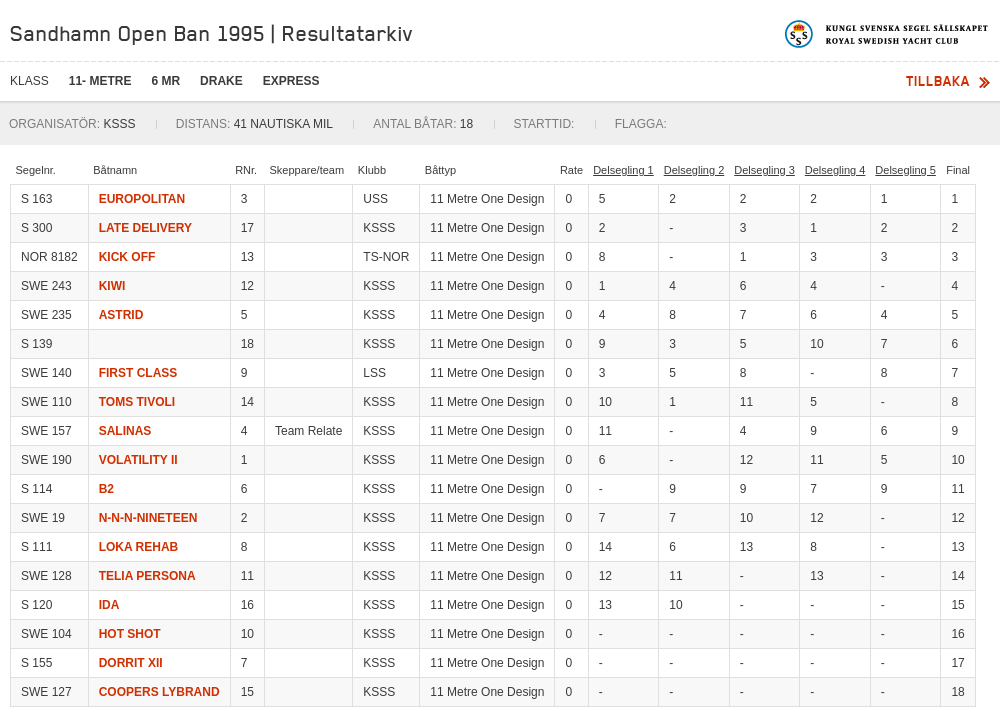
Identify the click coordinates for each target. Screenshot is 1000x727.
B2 (106, 489)
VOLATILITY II (138, 460)
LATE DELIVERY (145, 228)
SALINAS (125, 431)
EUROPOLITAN (142, 199)
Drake (221, 81)
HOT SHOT (130, 634)
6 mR (165, 81)
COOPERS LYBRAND (159, 692)
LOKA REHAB (139, 547)
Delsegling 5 (905, 170)
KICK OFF (127, 257)
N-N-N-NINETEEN (148, 518)
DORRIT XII (131, 663)
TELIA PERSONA (147, 576)
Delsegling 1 (623, 170)
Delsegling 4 (835, 170)
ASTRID (121, 315)
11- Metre (100, 81)
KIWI (112, 286)
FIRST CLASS (138, 373)
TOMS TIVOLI (137, 402)
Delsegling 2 (694, 170)
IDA (109, 605)
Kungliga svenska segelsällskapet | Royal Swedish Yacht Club (887, 34)
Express (291, 81)
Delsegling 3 (764, 170)
